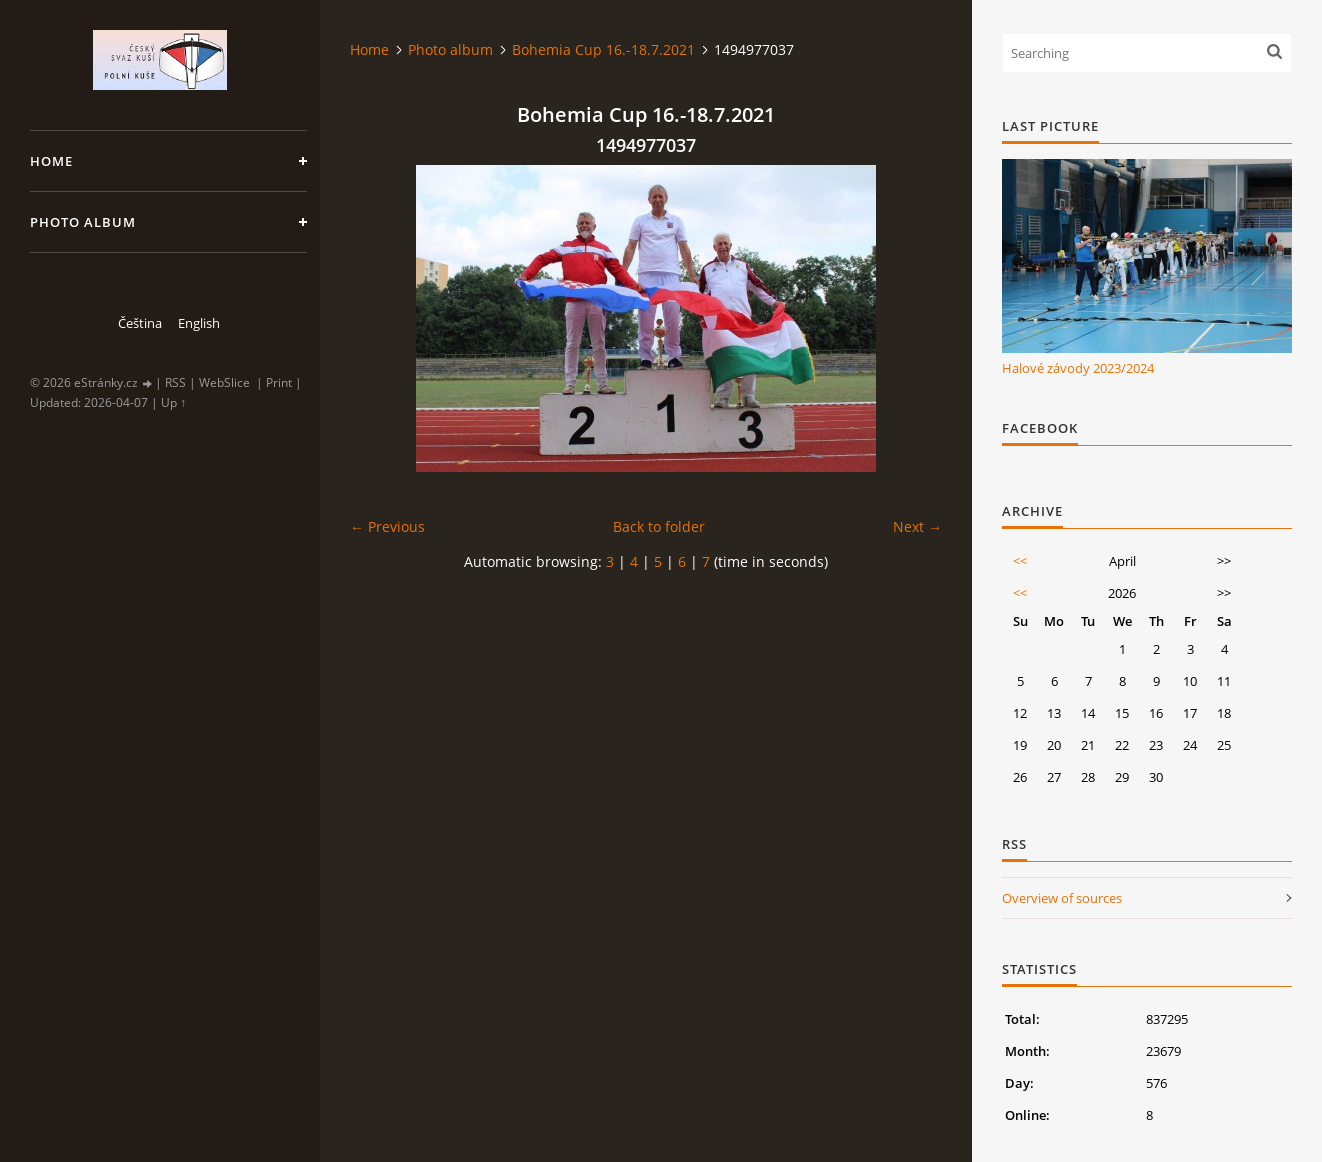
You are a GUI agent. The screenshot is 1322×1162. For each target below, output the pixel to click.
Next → (917, 526)
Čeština (140, 323)
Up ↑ (173, 402)
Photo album (83, 222)
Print (279, 382)
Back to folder (659, 526)
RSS (175, 382)
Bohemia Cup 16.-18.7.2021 (603, 49)
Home (51, 161)
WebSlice (224, 382)
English (199, 323)
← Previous (387, 526)
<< (1020, 561)
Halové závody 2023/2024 (1078, 368)
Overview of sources (1062, 898)
